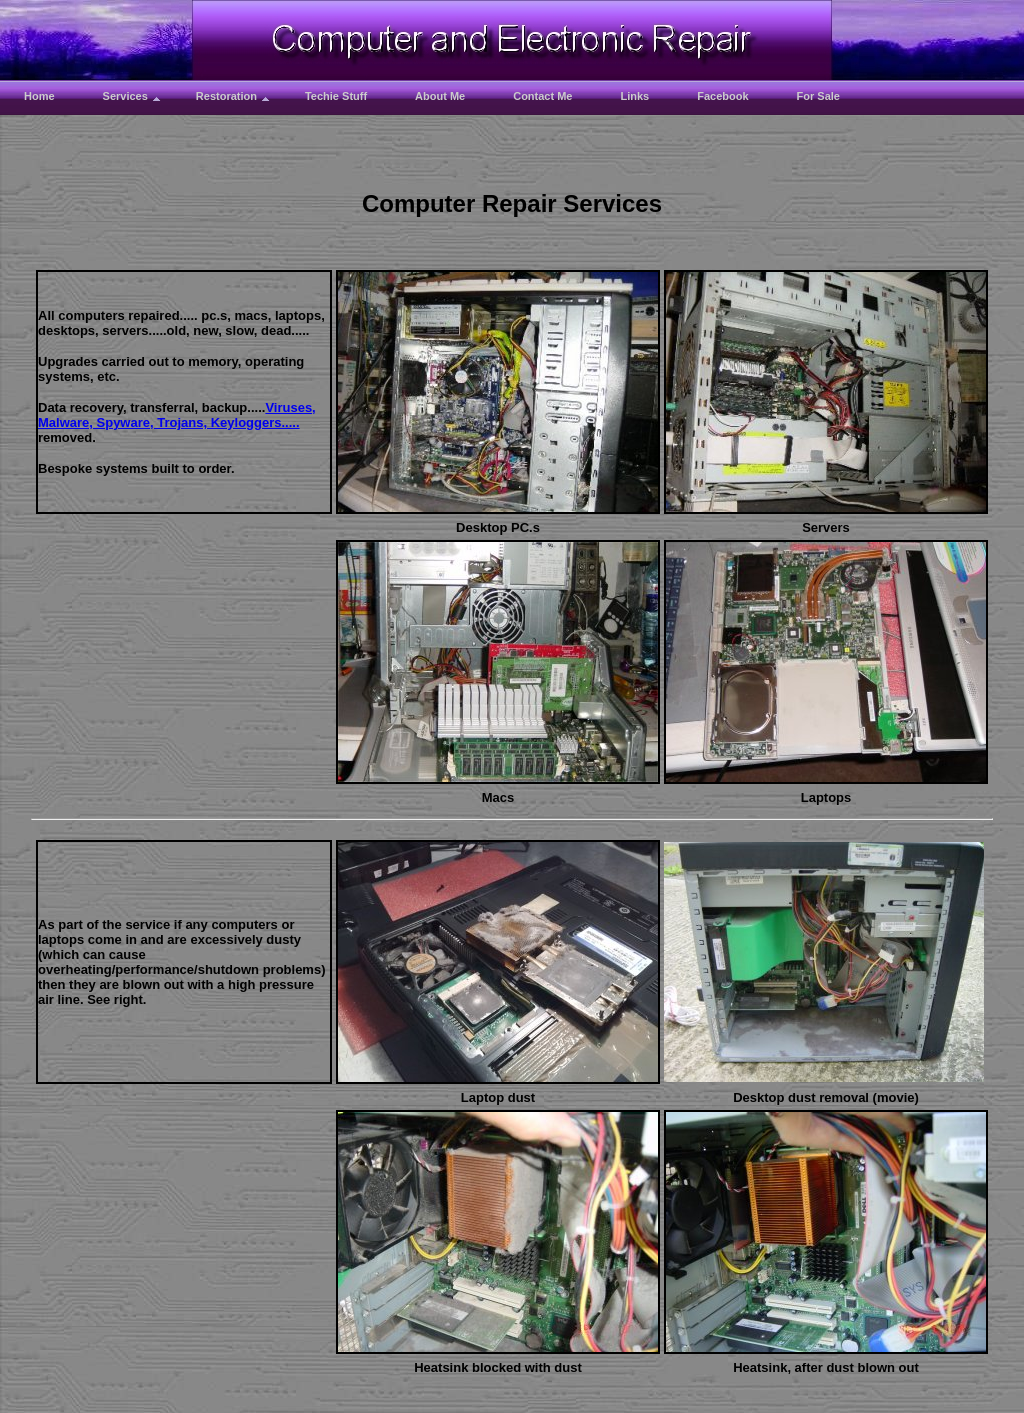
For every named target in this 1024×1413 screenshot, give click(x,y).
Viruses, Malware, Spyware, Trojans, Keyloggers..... (177, 415)
